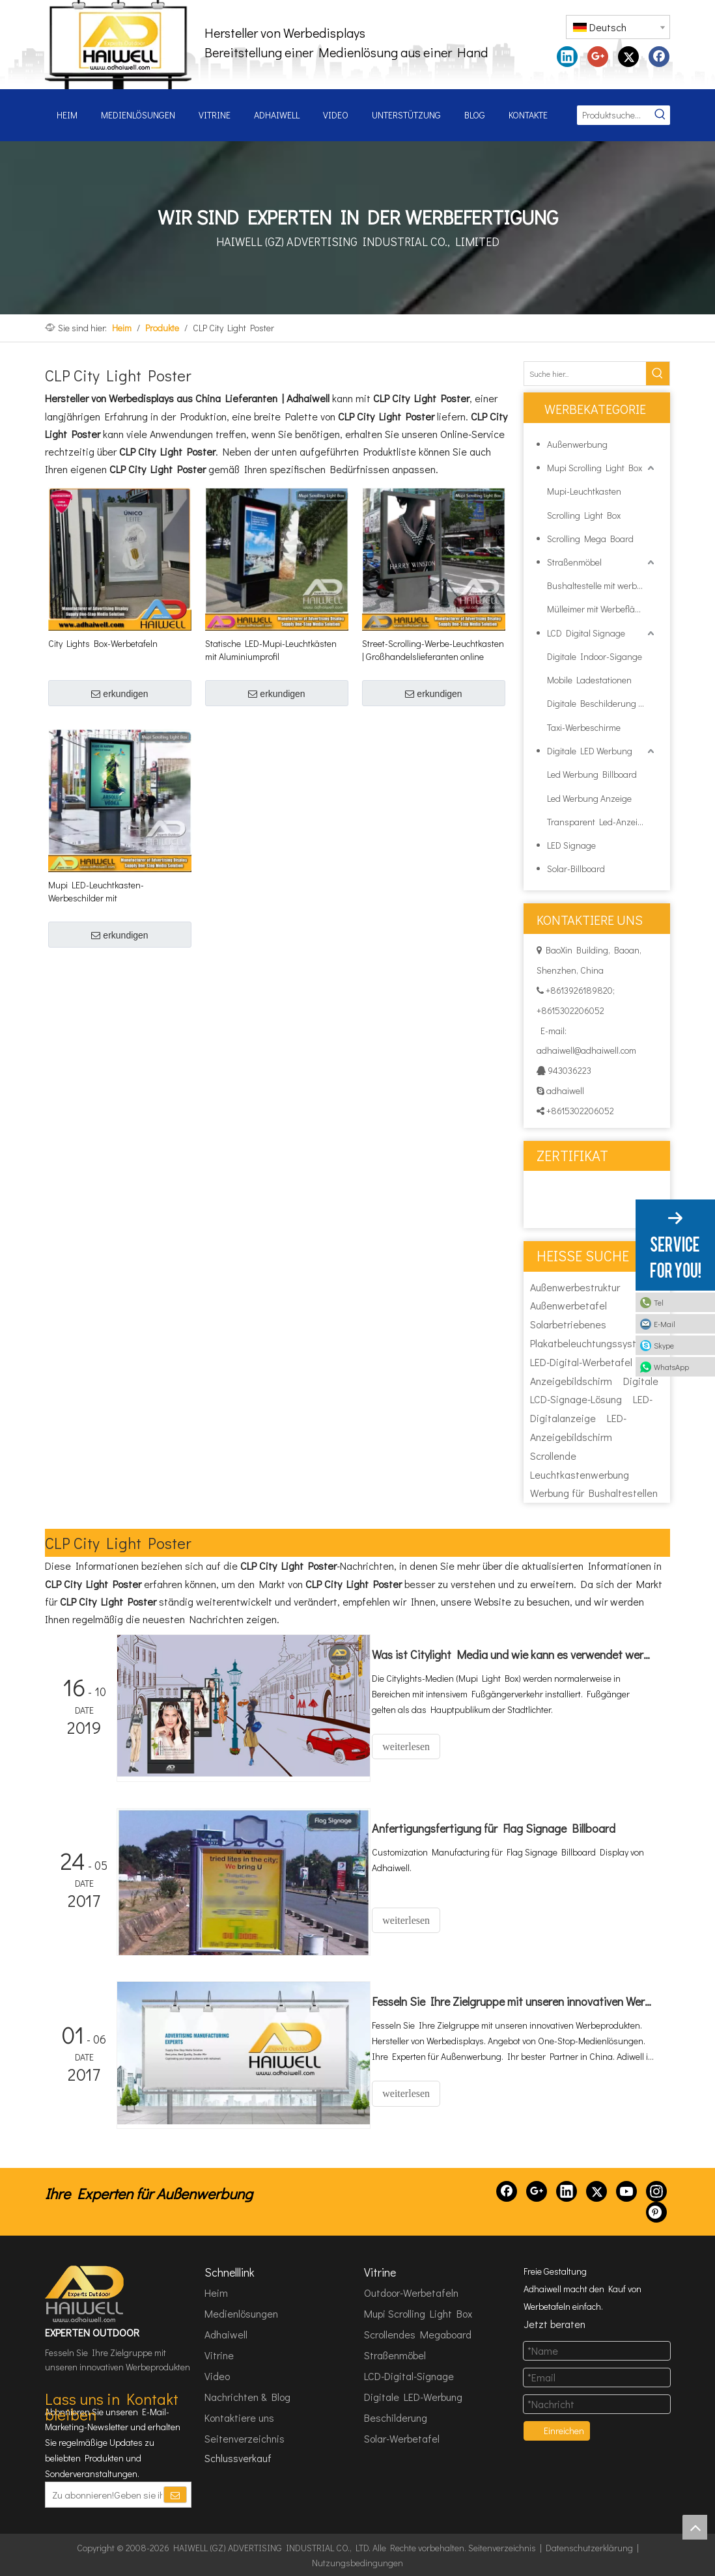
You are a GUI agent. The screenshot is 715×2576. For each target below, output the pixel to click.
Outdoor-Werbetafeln (411, 2292)
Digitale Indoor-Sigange (594, 656)
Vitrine (219, 2354)
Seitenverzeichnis (244, 2438)
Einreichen (564, 2430)
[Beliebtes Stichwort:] (660, 115)
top (694, 2527)
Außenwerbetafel (568, 1305)
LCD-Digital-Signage (409, 2375)
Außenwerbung (577, 444)
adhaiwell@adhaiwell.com (586, 1050)
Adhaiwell (225, 2333)
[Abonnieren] (175, 2493)
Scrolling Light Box (584, 515)
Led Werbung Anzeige (589, 798)
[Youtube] (626, 2190)
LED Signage (571, 845)
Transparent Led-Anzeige (597, 821)
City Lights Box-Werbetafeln (103, 643)
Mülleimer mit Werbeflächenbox (602, 609)
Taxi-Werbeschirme (584, 727)
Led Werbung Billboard (592, 774)
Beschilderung (395, 2417)
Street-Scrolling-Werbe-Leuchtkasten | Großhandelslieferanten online (433, 650)
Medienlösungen (241, 2313)
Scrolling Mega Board (590, 538)
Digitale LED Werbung (589, 751)
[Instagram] (656, 2190)
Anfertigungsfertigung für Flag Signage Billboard (504, 1827)
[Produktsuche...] (614, 115)
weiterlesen (416, 1746)
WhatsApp (671, 1367)
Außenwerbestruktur (575, 1287)
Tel (659, 1302)
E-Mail (664, 1324)
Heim (216, 2292)
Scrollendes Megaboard (417, 2333)
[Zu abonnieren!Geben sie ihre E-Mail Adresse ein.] (104, 2493)
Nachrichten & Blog (247, 2396)
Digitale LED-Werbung (413, 2396)
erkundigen (119, 694)
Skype (664, 1345)
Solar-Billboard (576, 868)
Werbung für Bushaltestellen (594, 1493)
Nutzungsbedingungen (357, 2562)
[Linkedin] (566, 2190)
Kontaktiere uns (239, 2417)
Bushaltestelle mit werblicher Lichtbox (602, 585)
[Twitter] (596, 2190)
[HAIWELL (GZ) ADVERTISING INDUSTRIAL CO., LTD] (85, 2293)
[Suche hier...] (585, 373)
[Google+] (536, 2190)
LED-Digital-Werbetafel (581, 1362)
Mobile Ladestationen (589, 680)
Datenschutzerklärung (589, 2546)
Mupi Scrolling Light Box (594, 467)
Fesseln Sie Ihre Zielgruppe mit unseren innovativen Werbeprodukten (519, 2000)
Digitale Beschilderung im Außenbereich (602, 703)
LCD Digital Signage (586, 633)
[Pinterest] (656, 2210)
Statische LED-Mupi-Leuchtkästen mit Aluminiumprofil (271, 650)
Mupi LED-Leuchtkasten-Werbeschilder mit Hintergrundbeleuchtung (96, 892)
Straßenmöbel (574, 562)
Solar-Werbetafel (402, 2438)
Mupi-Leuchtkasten (584, 491)
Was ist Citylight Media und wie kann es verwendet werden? (519, 1654)
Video (217, 2375)
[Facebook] (506, 2190)
